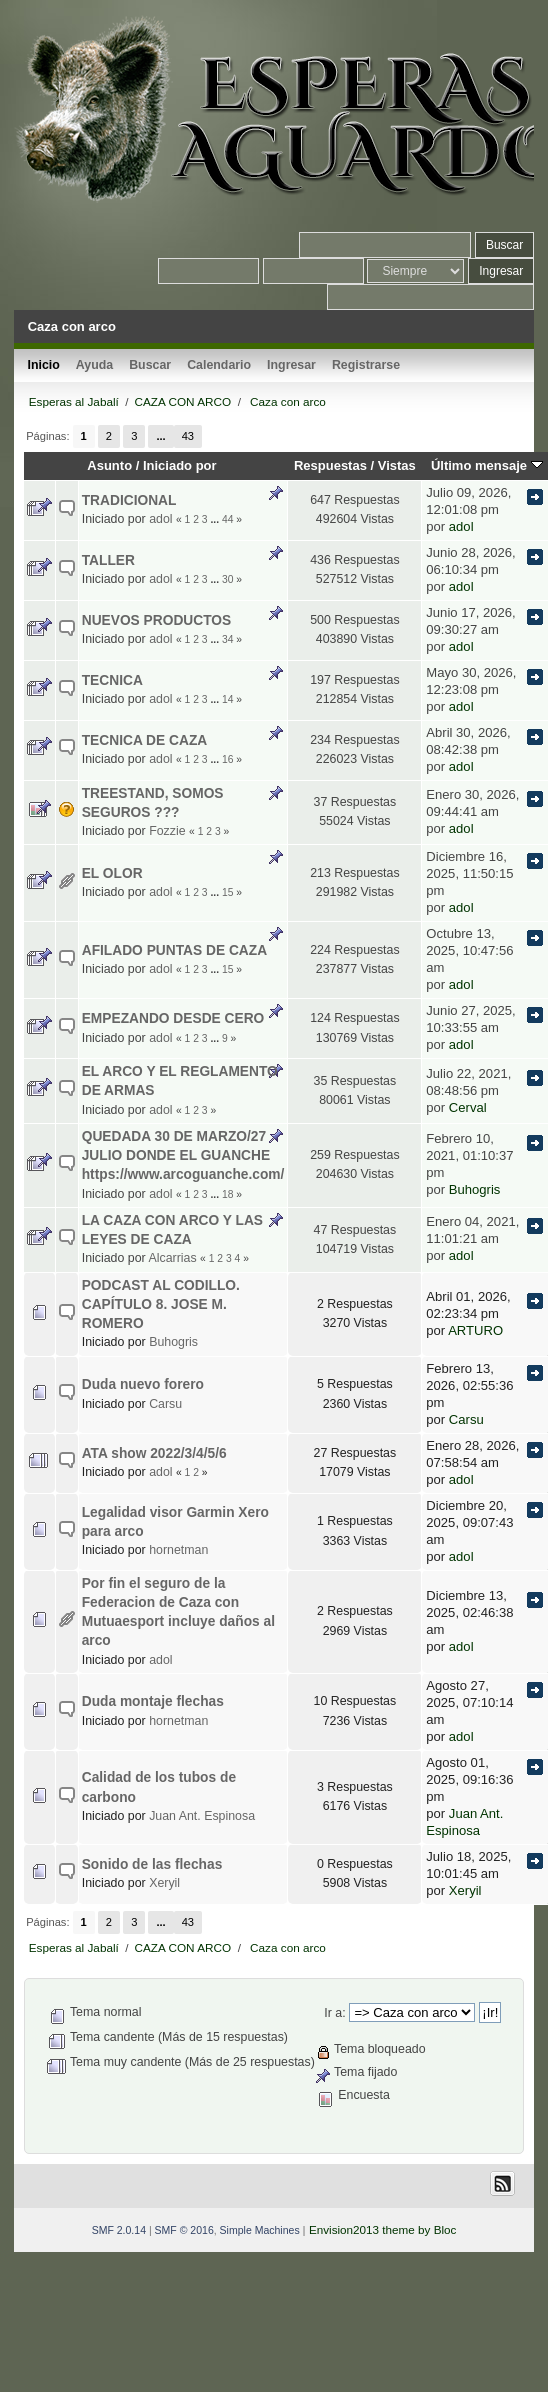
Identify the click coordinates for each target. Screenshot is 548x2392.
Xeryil (164, 1883)
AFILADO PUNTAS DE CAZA (174, 950)
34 (227, 639)
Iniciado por (180, 465)
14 (227, 699)
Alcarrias (172, 1258)
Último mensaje (487, 465)
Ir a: (334, 2013)
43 (188, 436)
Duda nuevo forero (143, 1384)
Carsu (165, 1404)
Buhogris (475, 1189)
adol (160, 519)
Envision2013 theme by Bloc (382, 2229)
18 (227, 1194)
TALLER (108, 560)
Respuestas (330, 465)
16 (227, 759)
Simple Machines (260, 2230)
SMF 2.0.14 (119, 2230)
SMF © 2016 (184, 2230)
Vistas (397, 465)
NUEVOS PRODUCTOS (157, 620)
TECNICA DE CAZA (145, 740)
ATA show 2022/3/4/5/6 (154, 1453)
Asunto (109, 465)
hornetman (178, 1550)
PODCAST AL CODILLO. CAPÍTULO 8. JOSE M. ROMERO (161, 1305)
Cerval (468, 1107)
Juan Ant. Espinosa (202, 1816)
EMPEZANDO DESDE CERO (173, 1018)
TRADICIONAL (129, 500)
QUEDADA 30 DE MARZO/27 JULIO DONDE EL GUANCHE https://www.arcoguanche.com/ (183, 1156)
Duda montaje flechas (153, 1701)
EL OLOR (112, 873)
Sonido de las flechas (152, 1864)
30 (227, 579)
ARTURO (475, 1330)
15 (227, 892)
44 (227, 519)
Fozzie (167, 831)
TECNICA (112, 680)
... (160, 436)
